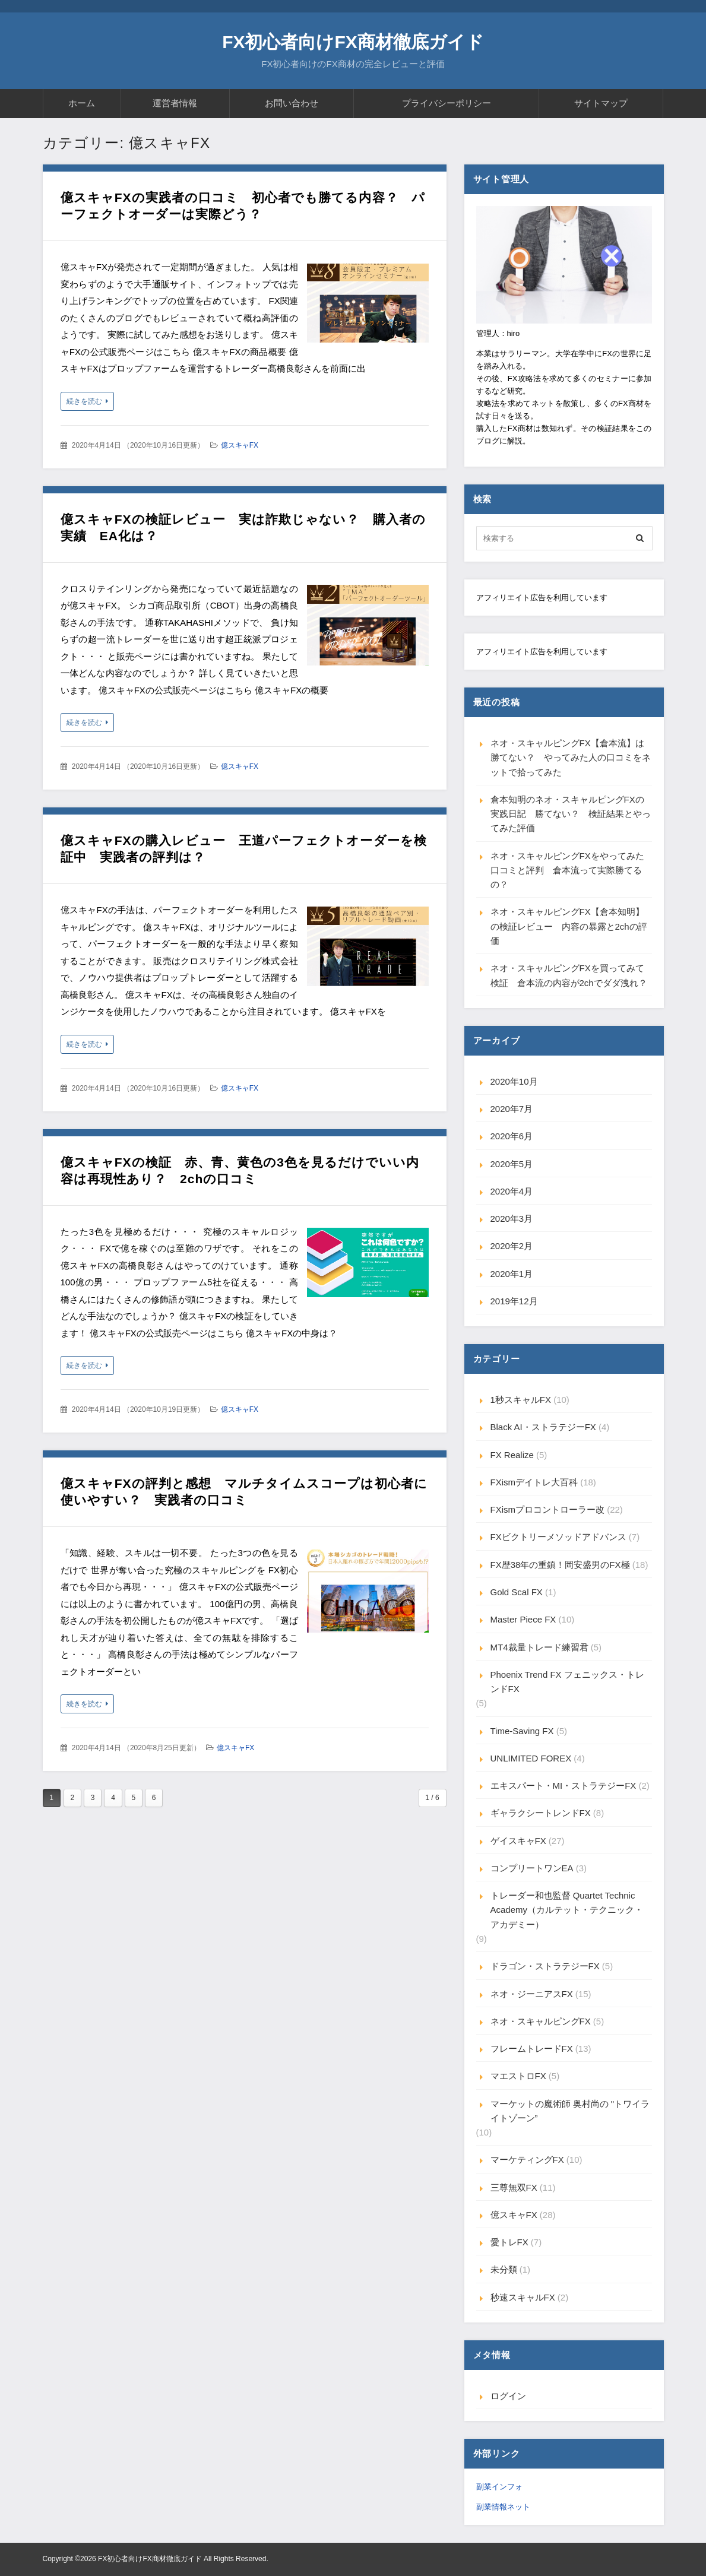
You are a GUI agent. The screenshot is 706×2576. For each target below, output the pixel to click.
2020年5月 (511, 1164)
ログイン (508, 2396)
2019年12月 (514, 1301)
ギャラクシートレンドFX (540, 1813)
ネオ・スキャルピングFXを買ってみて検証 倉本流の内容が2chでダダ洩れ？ (568, 975)
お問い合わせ (291, 103)
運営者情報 (175, 103)
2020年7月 (511, 1109)
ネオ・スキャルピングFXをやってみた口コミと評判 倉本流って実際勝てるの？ (567, 870)
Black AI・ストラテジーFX (543, 1427)
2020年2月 (511, 1246)
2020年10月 (514, 1081)
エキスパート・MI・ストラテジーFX (563, 1785)
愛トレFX (509, 2242)
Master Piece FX (523, 1619)
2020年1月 (511, 1274)
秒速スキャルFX (522, 2297)
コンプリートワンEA (532, 1868)
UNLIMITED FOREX (531, 1758)
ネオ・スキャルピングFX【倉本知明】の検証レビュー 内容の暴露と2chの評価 (568, 926)
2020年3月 (511, 1218)
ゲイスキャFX (518, 1841)
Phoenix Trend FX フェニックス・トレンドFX (567, 1681)
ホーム (81, 103)
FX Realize (512, 1455)
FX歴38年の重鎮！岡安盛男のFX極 (560, 1565)
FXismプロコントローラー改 (547, 1509)
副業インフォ (499, 2486)
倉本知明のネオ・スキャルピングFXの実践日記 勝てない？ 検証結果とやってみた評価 (570, 814)
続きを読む (84, 401)
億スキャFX (239, 445)
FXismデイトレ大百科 (534, 1482)
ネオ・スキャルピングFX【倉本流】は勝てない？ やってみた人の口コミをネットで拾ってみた (570, 757)
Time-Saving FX (522, 1731)
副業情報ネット (503, 2506)
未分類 (503, 2269)
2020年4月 (511, 1191)
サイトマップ (601, 103)
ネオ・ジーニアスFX (531, 1994)
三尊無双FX (513, 2187)
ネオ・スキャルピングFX (540, 2021)
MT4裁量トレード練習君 (539, 1647)
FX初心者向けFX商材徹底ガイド (353, 42)
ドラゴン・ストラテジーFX (545, 1966)
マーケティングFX (527, 2159)
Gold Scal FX (516, 1592)
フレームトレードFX (531, 2048)
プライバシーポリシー (446, 103)
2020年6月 (511, 1136)
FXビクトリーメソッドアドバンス (558, 1537)
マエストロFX (518, 2076)
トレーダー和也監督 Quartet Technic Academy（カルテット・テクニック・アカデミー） (567, 1909)
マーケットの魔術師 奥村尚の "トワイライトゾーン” (570, 2111)
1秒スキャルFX (521, 1400)
